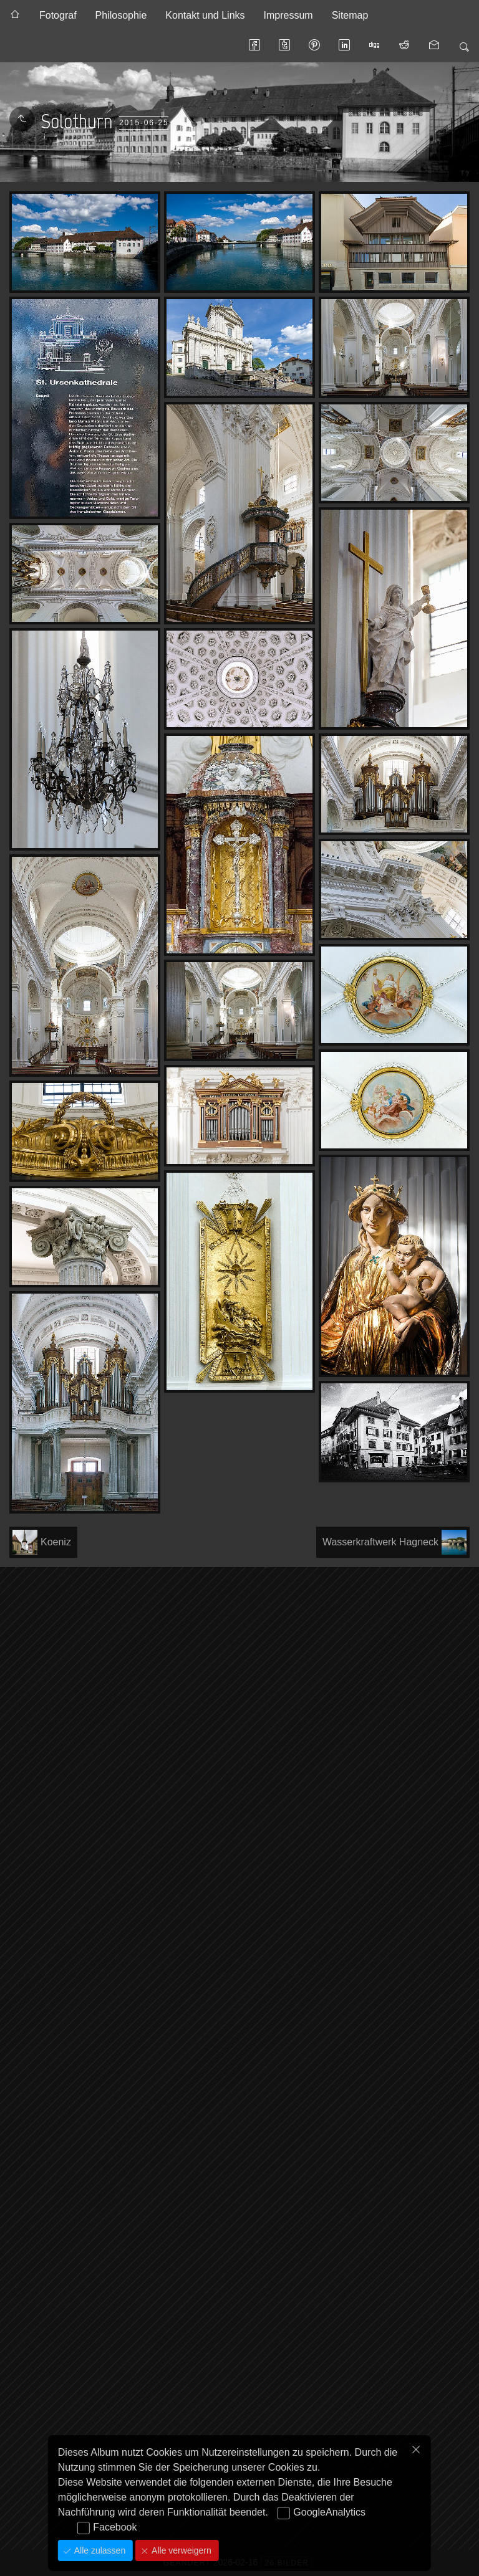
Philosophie (121, 15)
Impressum (288, 15)
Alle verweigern (180, 2550)
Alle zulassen (98, 2550)
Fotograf (58, 15)
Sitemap (350, 15)
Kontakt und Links (204, 15)
